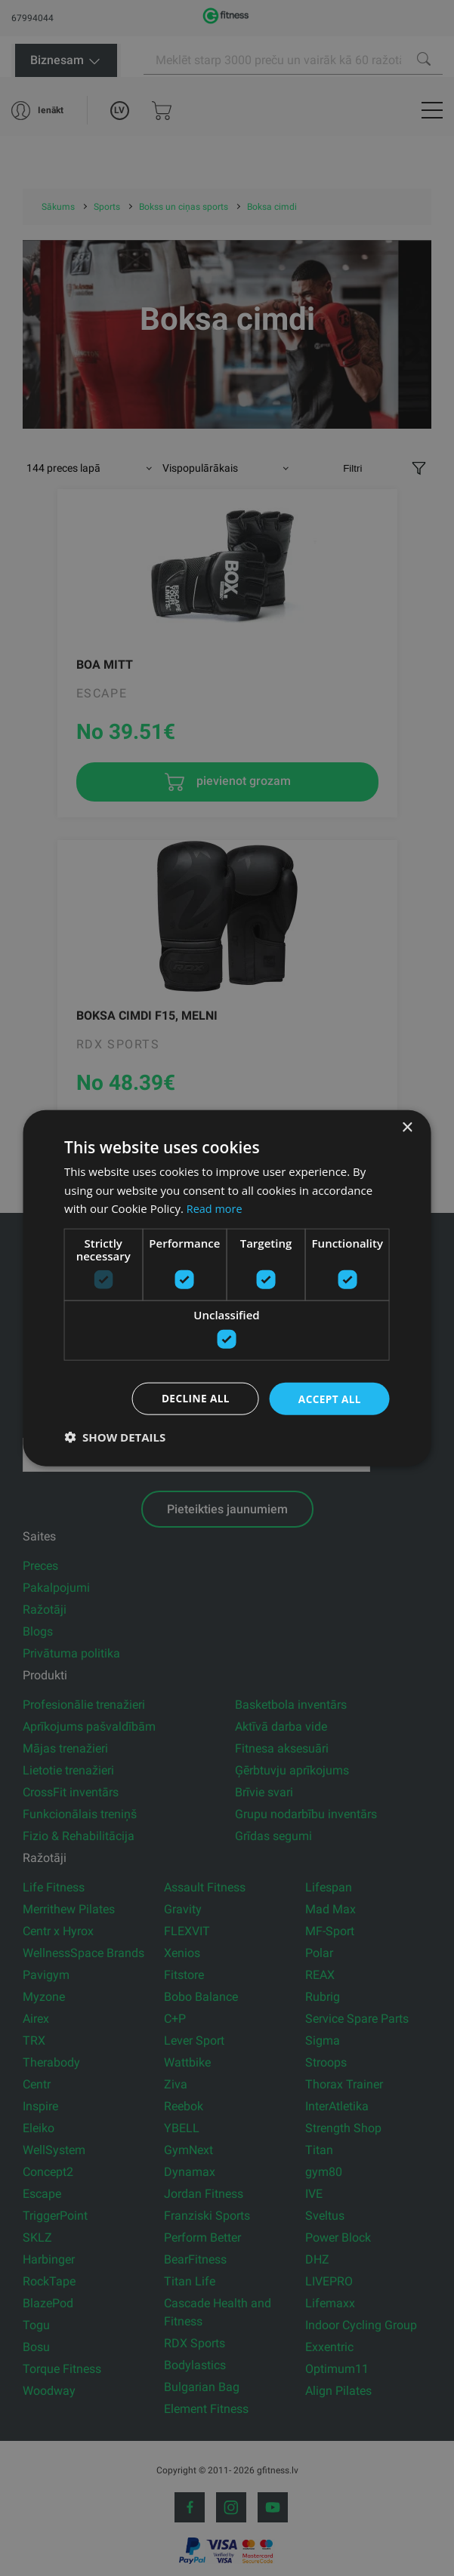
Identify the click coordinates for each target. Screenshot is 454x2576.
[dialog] (227, 1288)
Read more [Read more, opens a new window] (216, 1207)
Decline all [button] (192, 1398)
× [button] (406, 1127)
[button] (114, 1437)
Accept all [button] (329, 1398)
